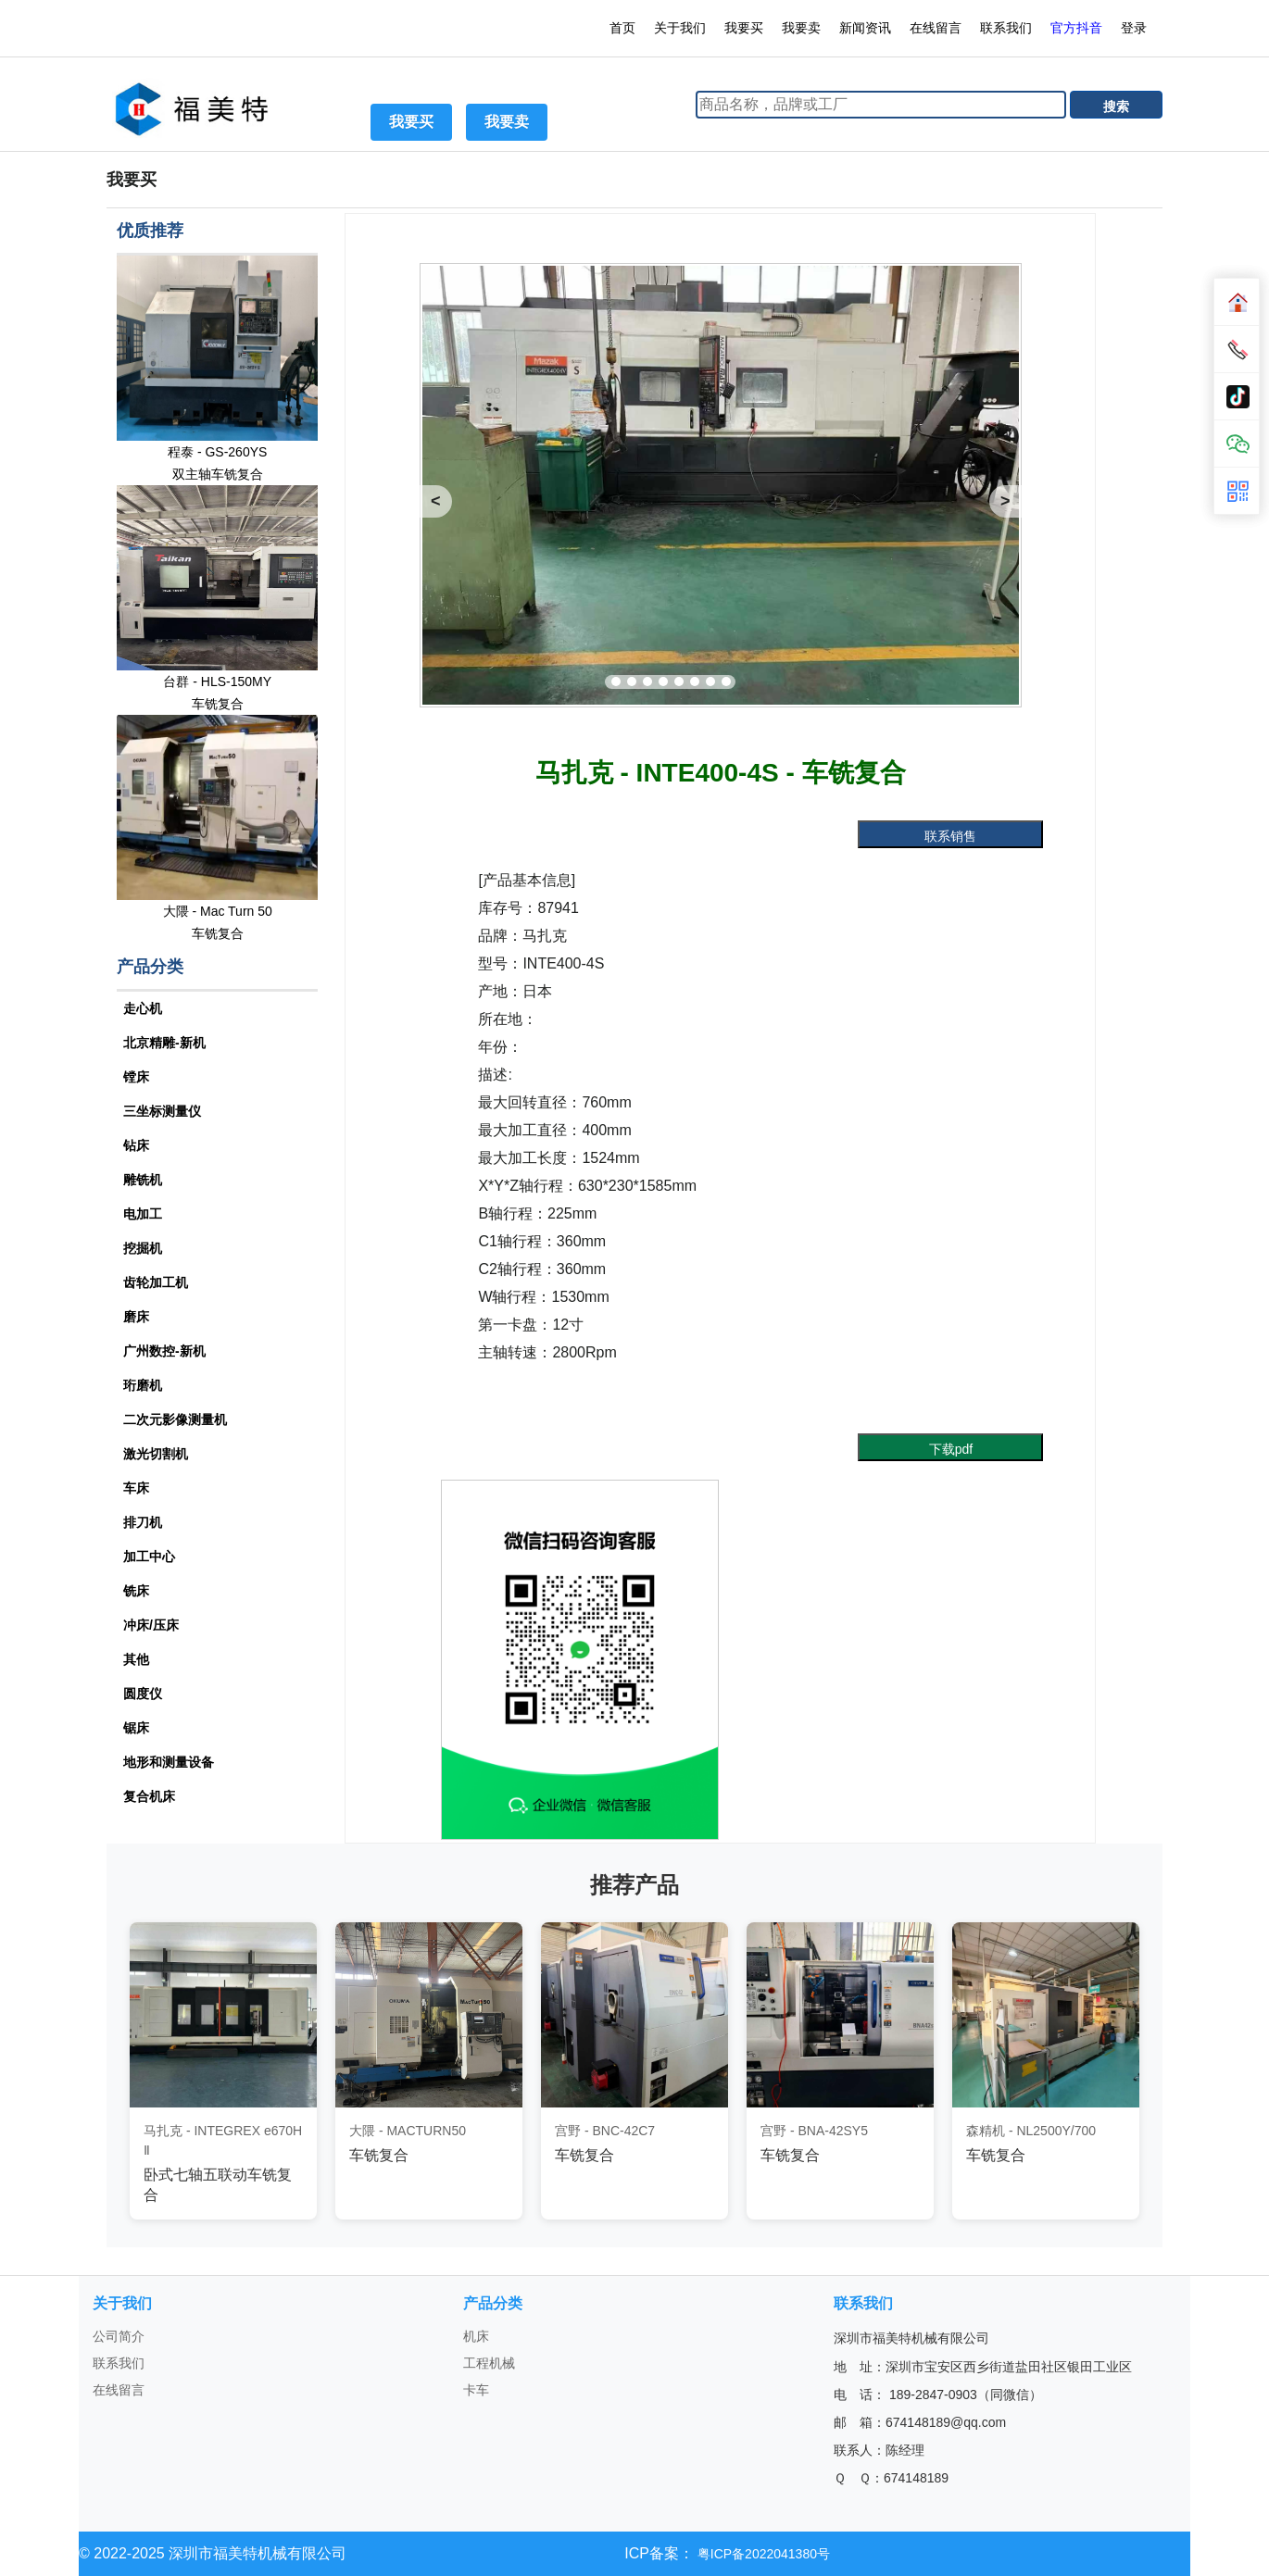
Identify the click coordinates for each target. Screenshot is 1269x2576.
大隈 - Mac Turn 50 (217, 911)
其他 (136, 1659)
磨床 (136, 1316)
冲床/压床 (151, 1625)
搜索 (1116, 106)
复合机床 (149, 1796)
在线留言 (935, 27)
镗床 (136, 1076)
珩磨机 (142, 1385)
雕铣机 (142, 1179)
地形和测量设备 (168, 1762)
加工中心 (149, 1556)
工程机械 (489, 2363)
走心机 (142, 1008)
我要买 (743, 27)
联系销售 (950, 836)
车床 (136, 1488)
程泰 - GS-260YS (217, 451)
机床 (476, 2336)
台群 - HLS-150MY (217, 681)
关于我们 (680, 27)
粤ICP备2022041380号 (762, 2553)
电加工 (142, 1214)
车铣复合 (218, 703)
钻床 (136, 1145)
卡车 (476, 2389)
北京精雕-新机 (164, 1042)
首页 (622, 27)
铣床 (136, 1590)
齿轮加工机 (155, 1282)
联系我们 (1006, 27)
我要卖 (801, 27)
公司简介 (118, 2336)
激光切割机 (155, 1453)
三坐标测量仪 (162, 1111)
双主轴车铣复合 (217, 474)
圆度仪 (142, 1693)
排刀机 (142, 1522)
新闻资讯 (865, 27)
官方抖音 (1076, 27)
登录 (1135, 27)
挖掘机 (142, 1248)
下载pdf (951, 1449)
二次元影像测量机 (175, 1419)
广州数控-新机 (164, 1351)
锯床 (136, 1727)
